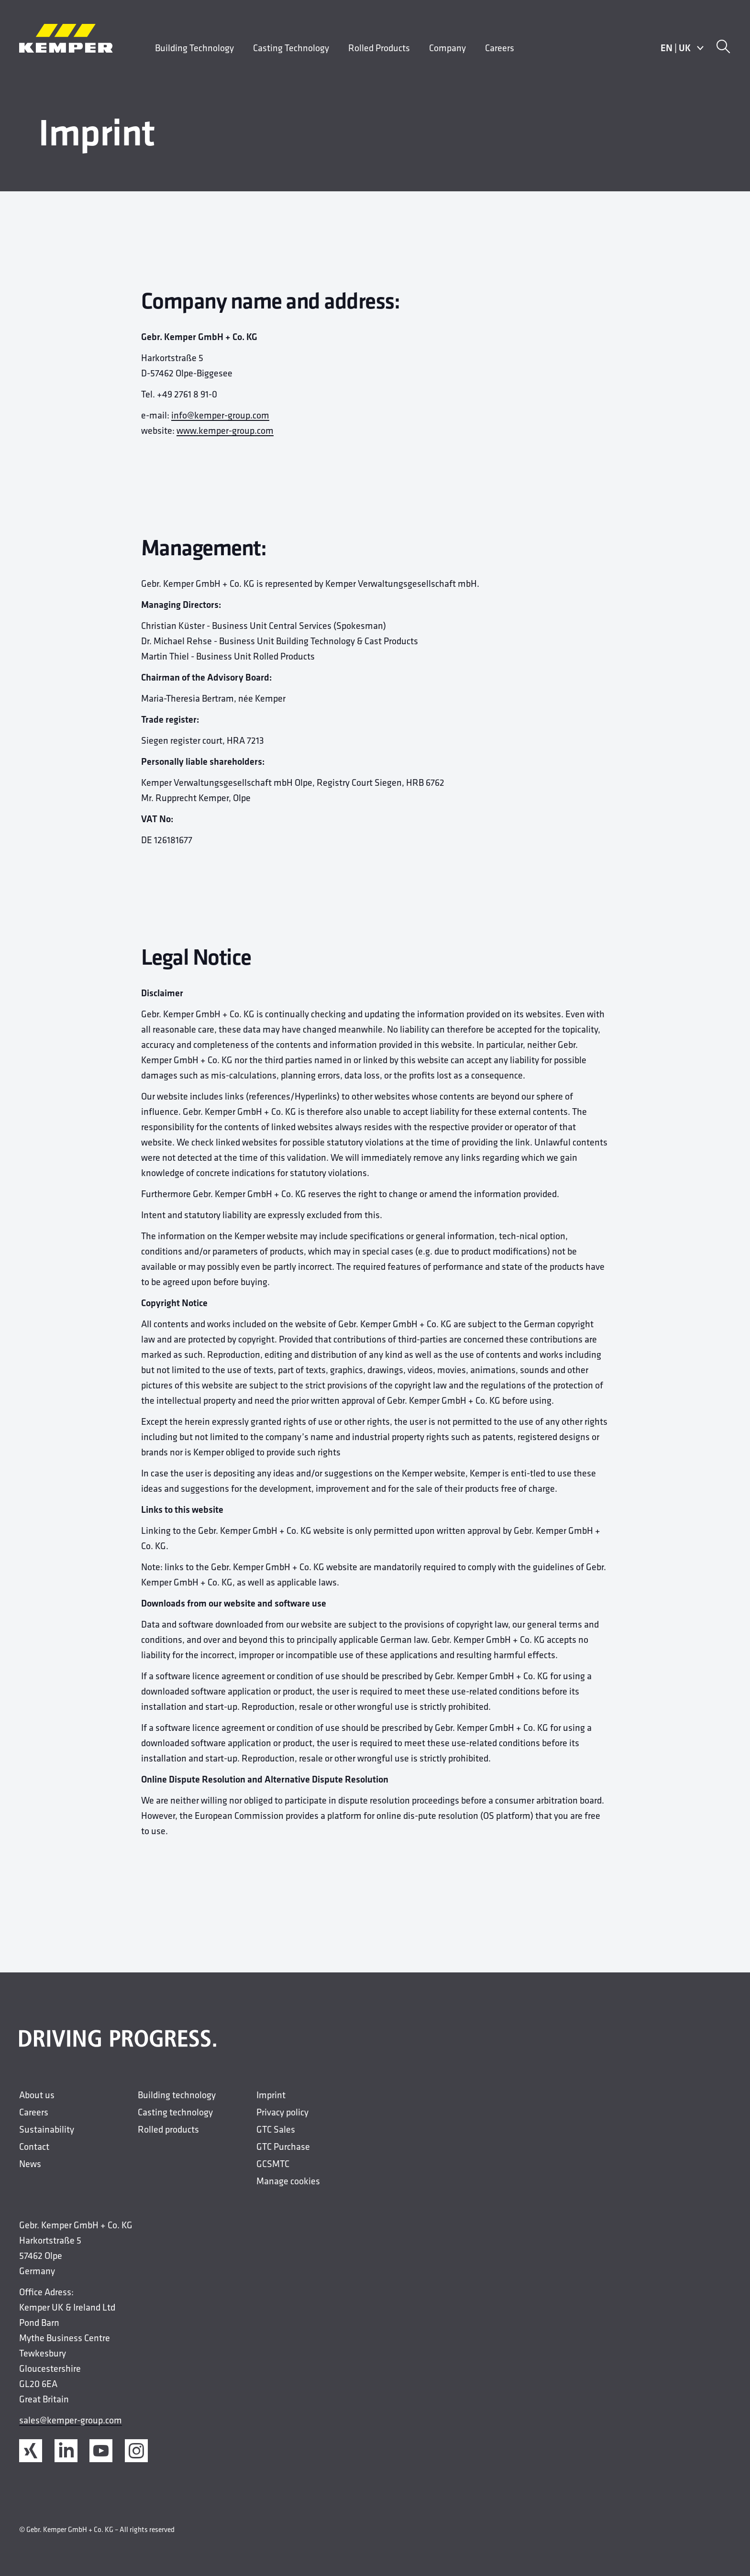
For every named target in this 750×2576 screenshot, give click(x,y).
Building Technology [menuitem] (194, 48)
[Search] (723, 48)
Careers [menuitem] (499, 48)
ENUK (682, 47)
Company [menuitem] (447, 48)
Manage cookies (288, 2181)
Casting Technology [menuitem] (291, 48)
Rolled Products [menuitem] (379, 48)
